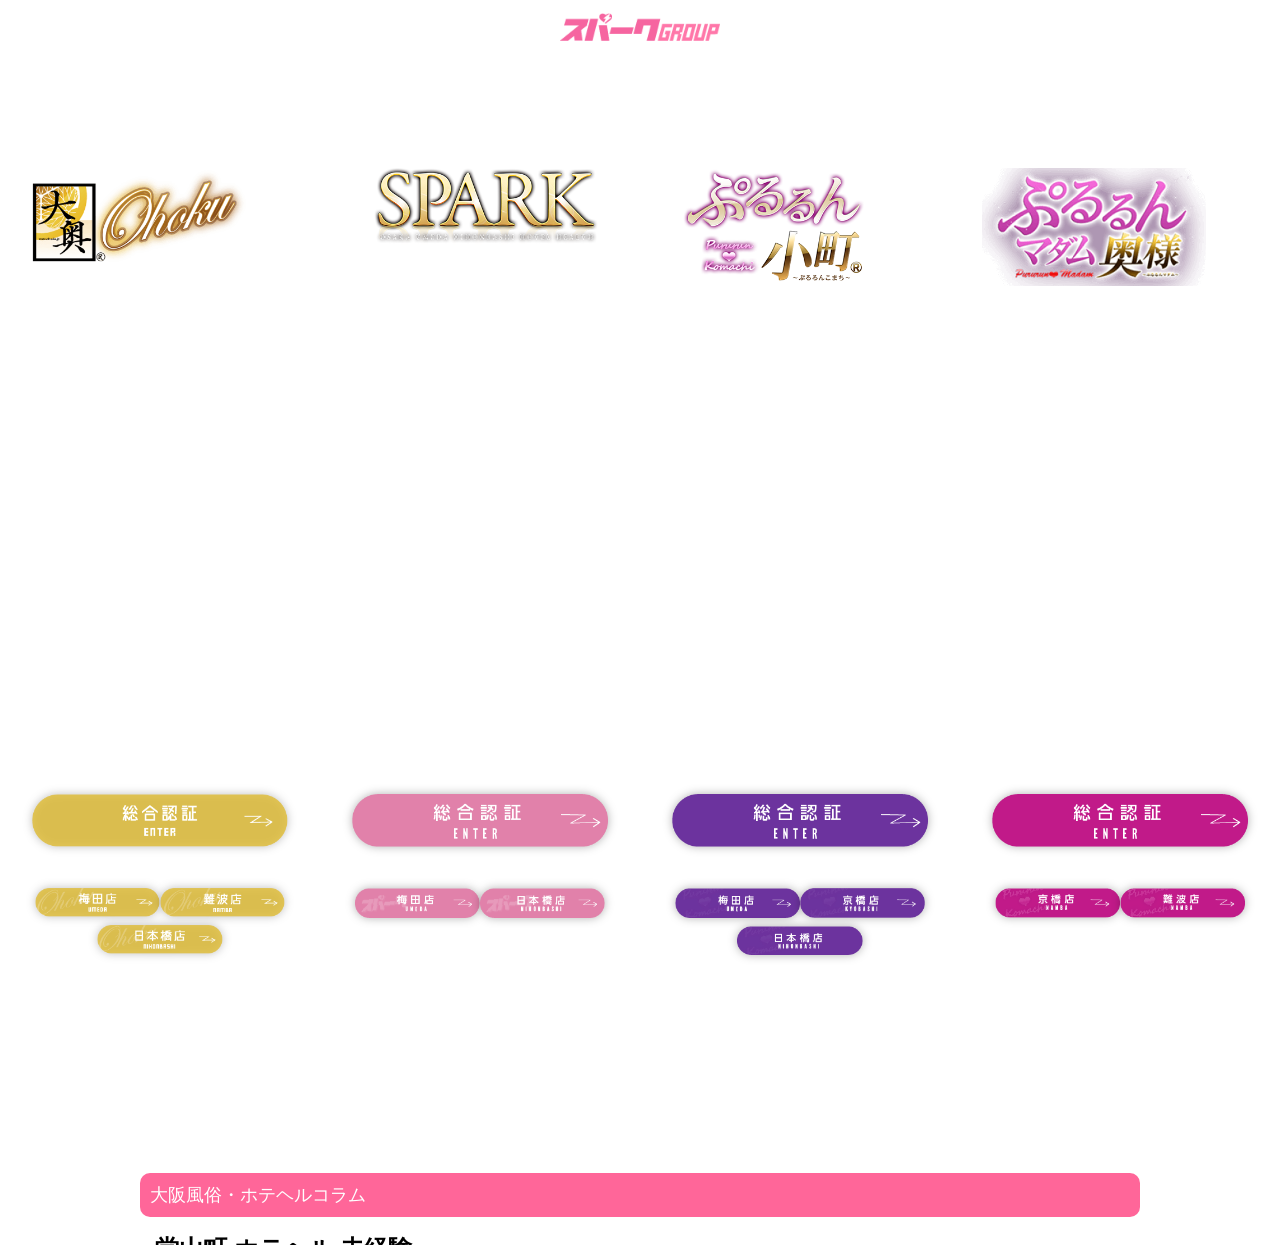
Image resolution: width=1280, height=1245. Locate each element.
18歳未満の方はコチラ (160, 866)
